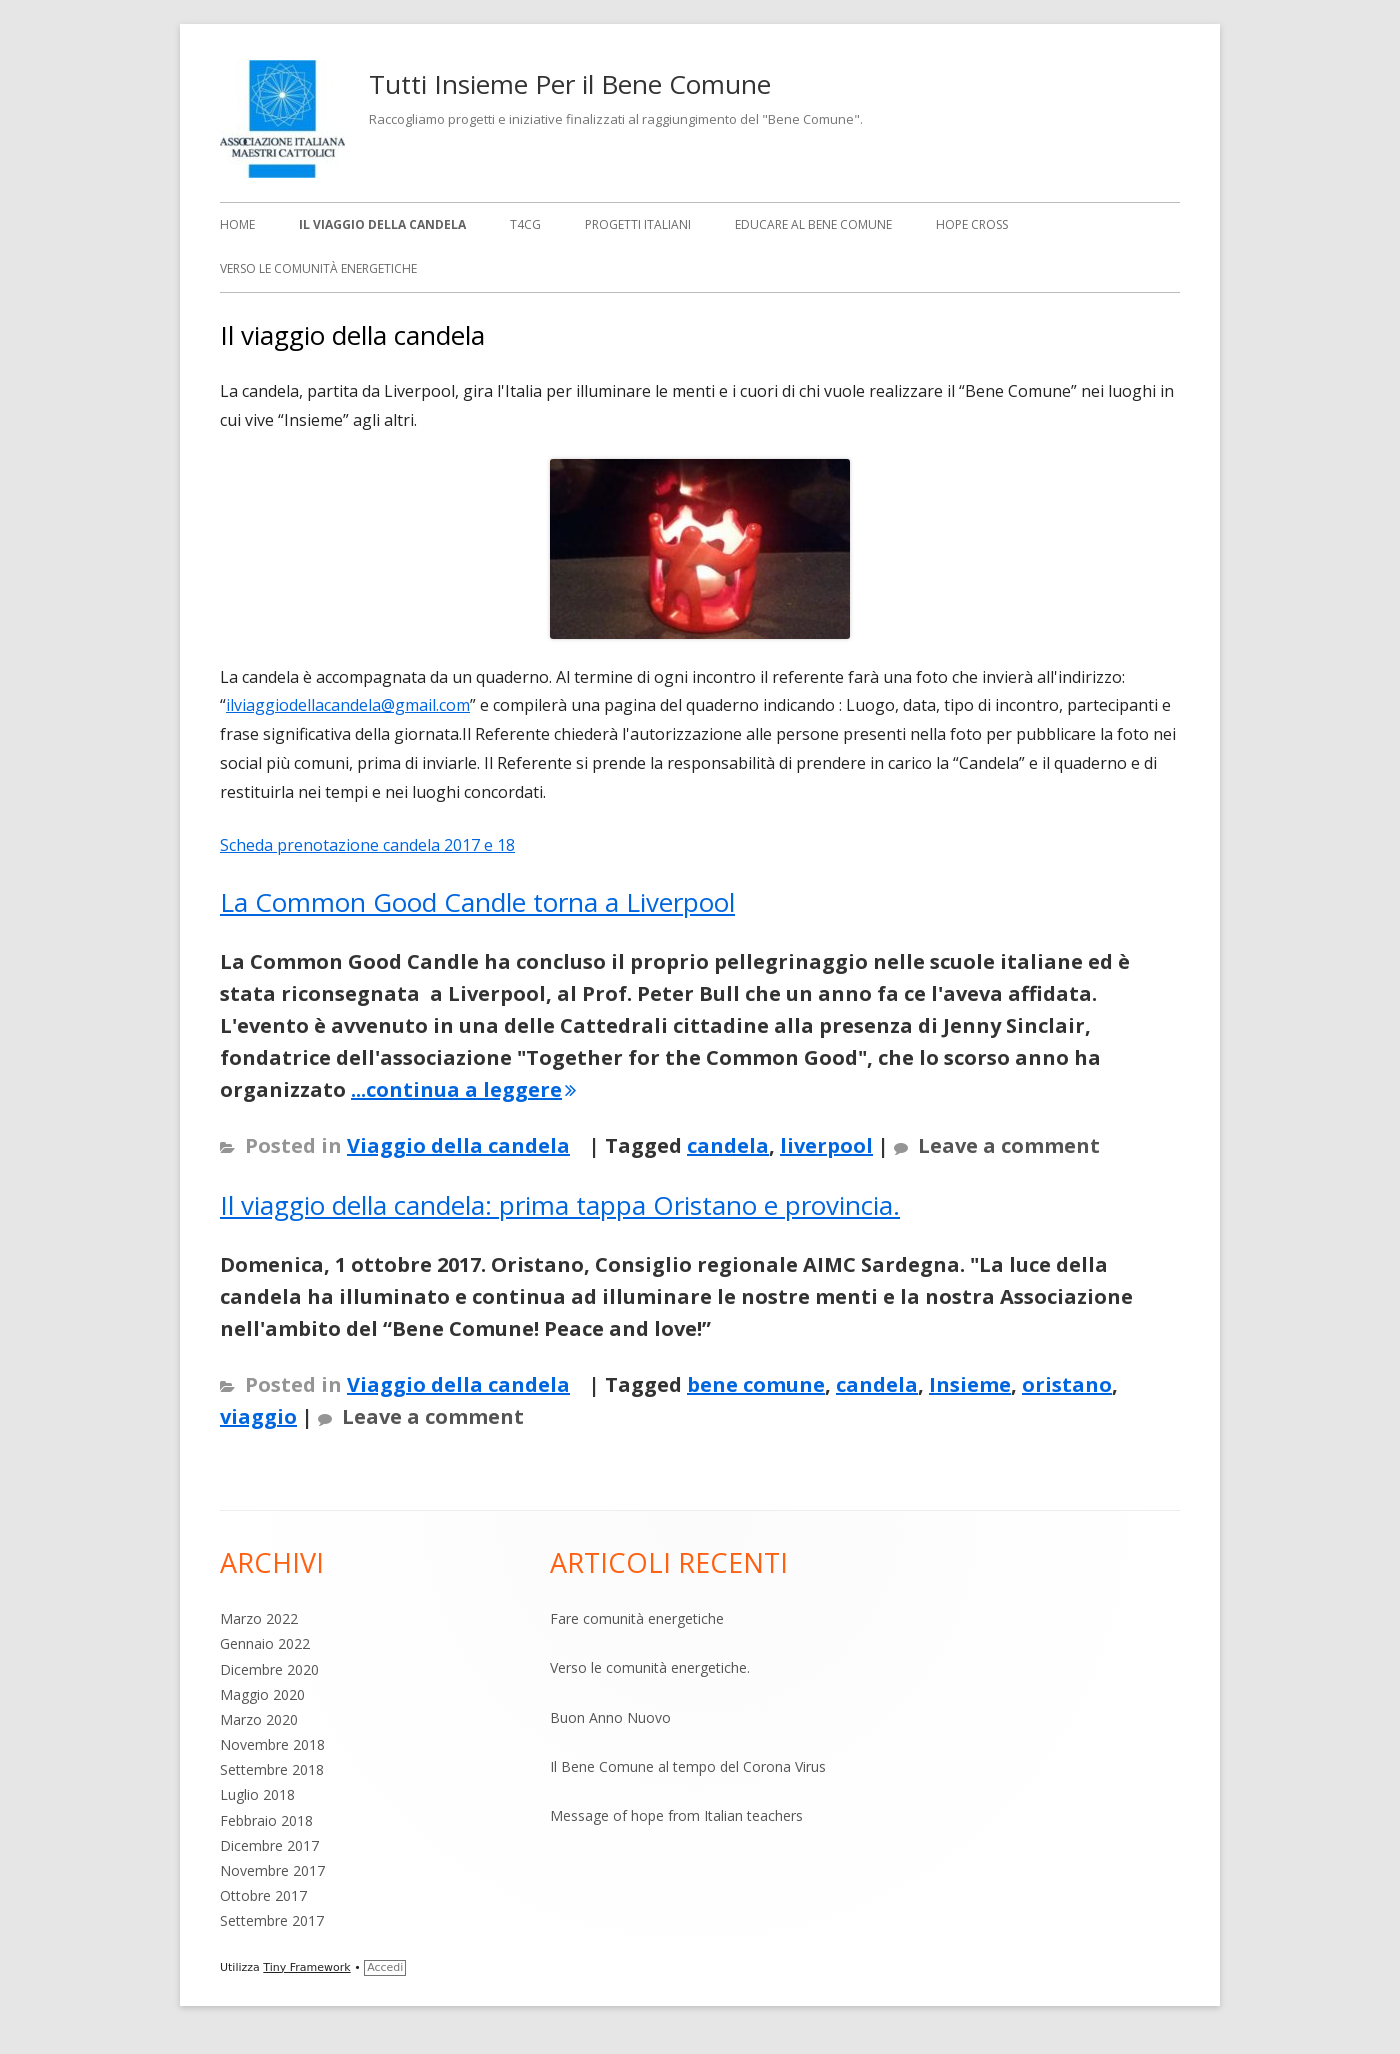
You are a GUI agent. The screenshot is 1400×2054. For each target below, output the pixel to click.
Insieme (970, 1384)
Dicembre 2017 (269, 1845)
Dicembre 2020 (269, 1669)
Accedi (385, 1967)
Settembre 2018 (272, 1769)
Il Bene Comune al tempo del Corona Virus (688, 1766)
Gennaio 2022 (265, 1643)
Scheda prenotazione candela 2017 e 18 (367, 845)
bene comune (756, 1384)
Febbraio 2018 (266, 1820)
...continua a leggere (463, 1089)
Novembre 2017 (272, 1870)
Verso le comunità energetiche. (650, 1667)
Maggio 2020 (262, 1694)
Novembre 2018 (272, 1744)
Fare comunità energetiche (637, 1618)
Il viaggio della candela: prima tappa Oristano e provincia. (560, 1205)
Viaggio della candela (458, 1145)
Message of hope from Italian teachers (676, 1815)
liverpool (826, 1145)
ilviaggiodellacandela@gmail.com (348, 705)
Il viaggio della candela (382, 224)
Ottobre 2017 (263, 1895)
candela (728, 1145)
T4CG (525, 224)
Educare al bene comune (813, 224)
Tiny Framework (306, 1967)
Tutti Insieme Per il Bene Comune (570, 84)
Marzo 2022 (259, 1618)
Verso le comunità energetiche (318, 268)
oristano (1067, 1384)
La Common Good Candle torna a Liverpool (477, 902)
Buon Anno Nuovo (610, 1717)
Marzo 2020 (259, 1719)
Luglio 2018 (257, 1794)
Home (237, 224)
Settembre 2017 (272, 1920)
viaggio (258, 1416)
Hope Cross (972, 224)
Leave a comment (1009, 1145)
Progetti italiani (638, 224)
